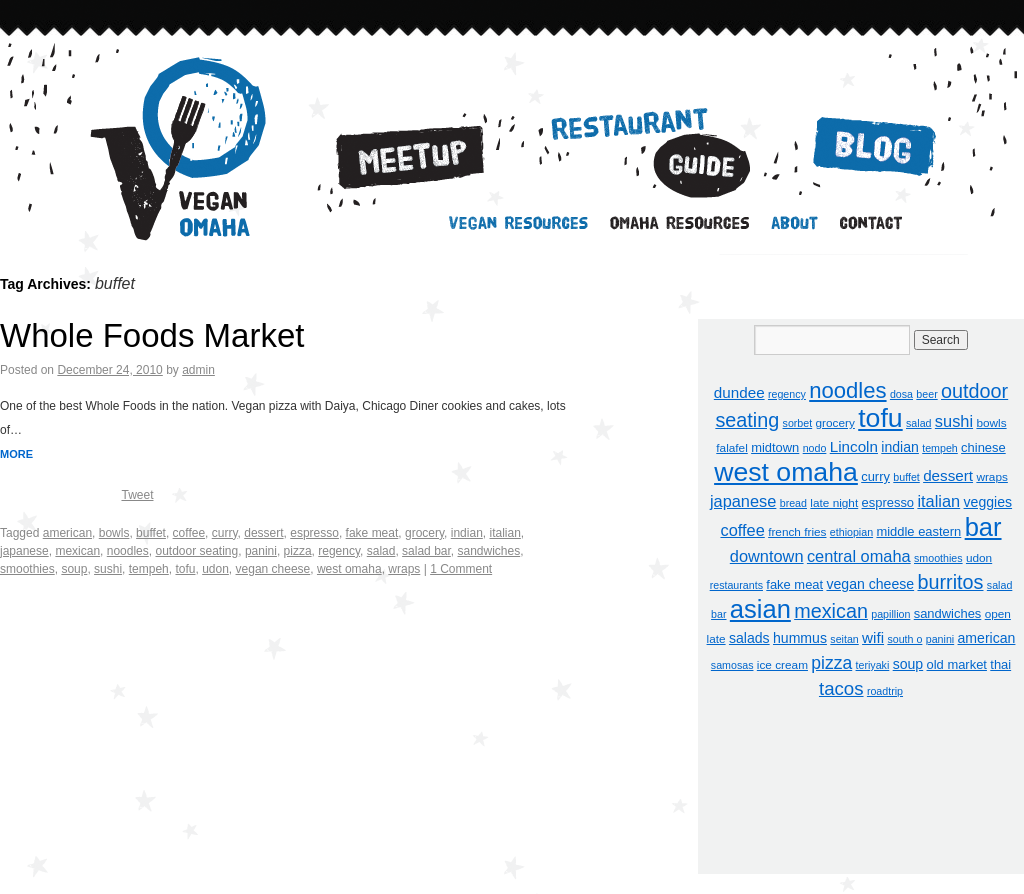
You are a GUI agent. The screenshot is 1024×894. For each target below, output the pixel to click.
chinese (983, 447)
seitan (844, 639)
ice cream (782, 665)
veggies (988, 502)
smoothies (27, 569)
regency (339, 551)
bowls (114, 533)
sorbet (798, 423)
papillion (890, 614)
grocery (424, 533)
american (67, 533)
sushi (108, 569)
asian (760, 609)
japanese (24, 551)
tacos (841, 688)
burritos (950, 582)
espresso (314, 533)
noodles (128, 551)
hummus (800, 638)
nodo (815, 448)
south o (904, 639)
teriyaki (873, 665)
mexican (77, 551)
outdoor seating (196, 551)
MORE (16, 454)
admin (198, 370)
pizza (298, 551)
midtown (775, 447)
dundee (739, 392)
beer (926, 394)
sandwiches (488, 551)
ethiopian (851, 532)
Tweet (137, 495)
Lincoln (854, 446)
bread (793, 503)
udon (215, 569)
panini (261, 551)
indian (467, 533)
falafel (731, 448)
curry (225, 533)
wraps (404, 569)
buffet (151, 533)
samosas (732, 665)
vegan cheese (273, 569)
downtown (767, 556)
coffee (189, 533)
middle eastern (918, 531)
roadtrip (885, 691)
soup (74, 569)
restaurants (736, 585)
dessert (263, 533)
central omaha (859, 556)
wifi (873, 637)
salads (749, 638)
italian (504, 533)
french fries (797, 532)
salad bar (426, 551)
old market (957, 664)
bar (983, 527)
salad (381, 551)
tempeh (149, 569)
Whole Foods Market (152, 335)
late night (834, 503)
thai (1000, 664)
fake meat (372, 533)
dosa (901, 394)
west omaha (349, 569)
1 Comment (461, 569)
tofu (185, 569)
